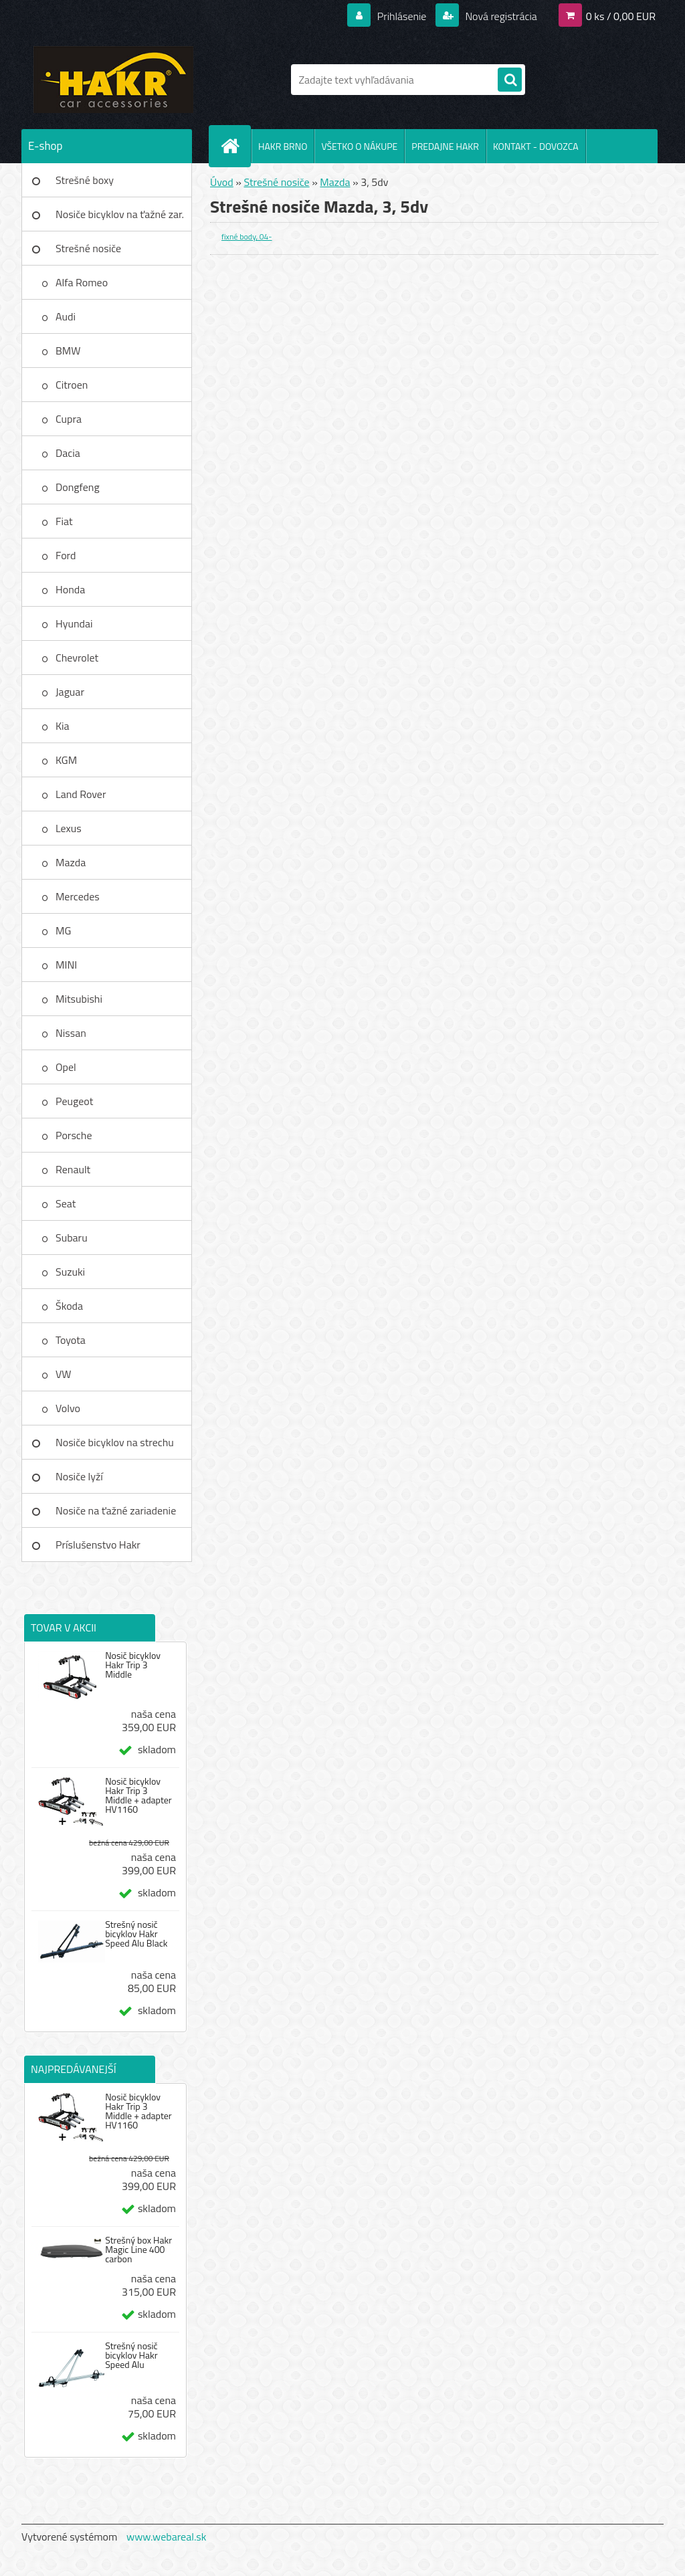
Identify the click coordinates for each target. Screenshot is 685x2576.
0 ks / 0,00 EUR (621, 16)
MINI (66, 965)
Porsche (74, 1135)
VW (64, 1374)
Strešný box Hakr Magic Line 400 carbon (138, 2250)
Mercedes (78, 896)
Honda (70, 589)
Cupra (69, 419)
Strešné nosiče (88, 248)
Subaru (72, 1237)
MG (63, 930)
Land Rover (81, 794)
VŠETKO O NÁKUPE (359, 146)
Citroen (72, 385)
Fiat (64, 521)
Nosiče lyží (79, 1476)
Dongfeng (78, 487)
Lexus (69, 828)
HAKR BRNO (282, 146)
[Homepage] (235, 146)
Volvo (68, 1408)
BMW (68, 350)
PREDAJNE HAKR (445, 146)
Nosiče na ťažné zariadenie (116, 1510)
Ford (66, 555)
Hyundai (74, 623)
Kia (63, 726)
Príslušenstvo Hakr (98, 1545)
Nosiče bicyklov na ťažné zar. (120, 214)
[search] (510, 80)
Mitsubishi (79, 999)
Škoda (69, 1306)
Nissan (71, 1033)
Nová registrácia (500, 16)
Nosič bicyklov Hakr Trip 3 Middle (133, 1665)
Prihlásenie (402, 16)
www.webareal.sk (166, 2537)
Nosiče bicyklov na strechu (115, 1442)
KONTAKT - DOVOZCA (536, 146)
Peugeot (74, 1101)
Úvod (221, 182)
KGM (66, 760)
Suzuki (70, 1272)
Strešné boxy (85, 180)
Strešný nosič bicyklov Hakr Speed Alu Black (136, 1934)
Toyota (71, 1340)
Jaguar (70, 692)
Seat (66, 1203)
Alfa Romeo (82, 282)
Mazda (71, 862)
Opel (66, 1067)
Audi (66, 316)
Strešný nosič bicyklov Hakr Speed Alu (131, 2355)
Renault (73, 1169)
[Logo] (113, 79)
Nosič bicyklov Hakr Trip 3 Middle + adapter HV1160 (138, 1795)
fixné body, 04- (246, 236)
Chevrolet (77, 658)
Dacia (68, 453)
